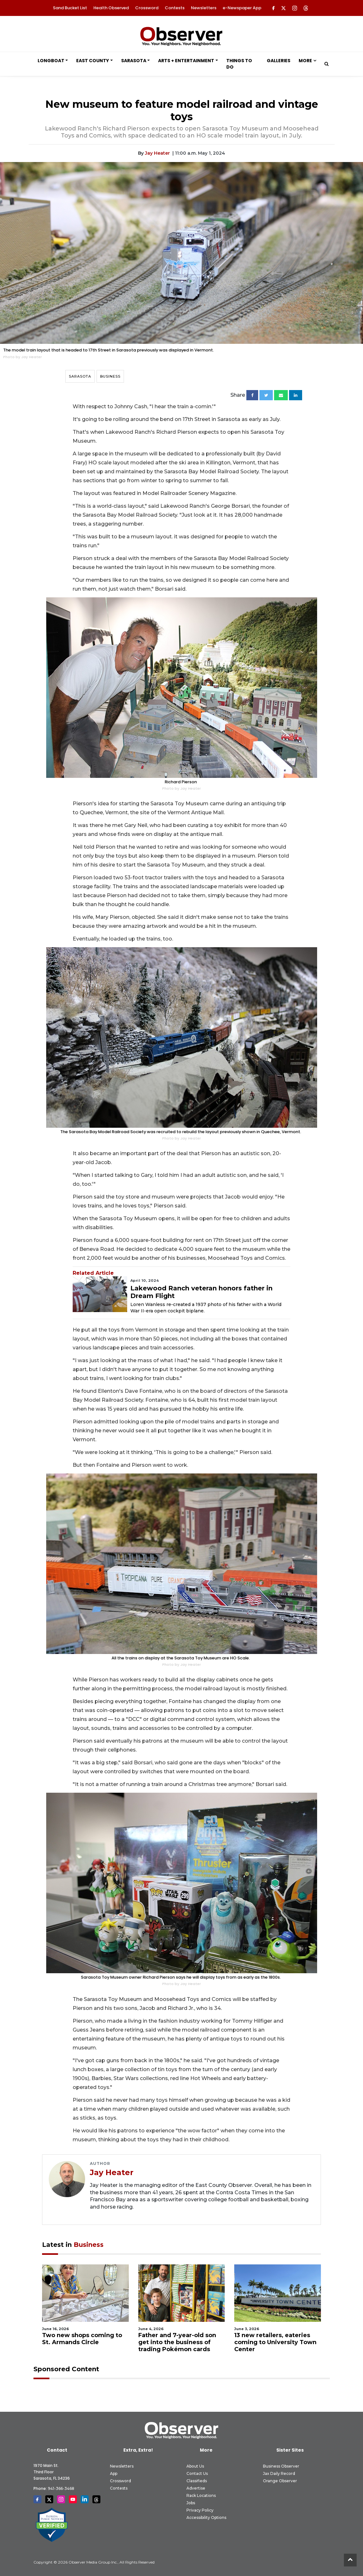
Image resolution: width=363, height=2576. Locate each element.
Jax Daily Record (279, 2473)
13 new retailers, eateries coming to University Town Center (275, 2342)
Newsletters (203, 8)
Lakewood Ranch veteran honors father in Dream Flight (201, 1292)
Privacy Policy (200, 2510)
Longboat (51, 60)
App (113, 2473)
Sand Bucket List (70, 8)
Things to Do (239, 63)
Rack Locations (201, 2495)
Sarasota (133, 60)
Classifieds (196, 2480)
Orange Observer (280, 2480)
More (305, 60)
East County (92, 60)
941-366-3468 (61, 2488)
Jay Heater (157, 153)
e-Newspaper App (242, 8)
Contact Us (197, 2473)
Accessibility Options (206, 2517)
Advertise (195, 2488)
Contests (175, 8)
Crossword (146, 8)
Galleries (278, 60)
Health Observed (111, 8)
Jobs (190, 2502)
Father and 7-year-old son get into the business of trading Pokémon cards (177, 2342)
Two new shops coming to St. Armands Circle (82, 2339)
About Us (195, 2466)
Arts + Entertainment (186, 60)
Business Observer (281, 2466)
